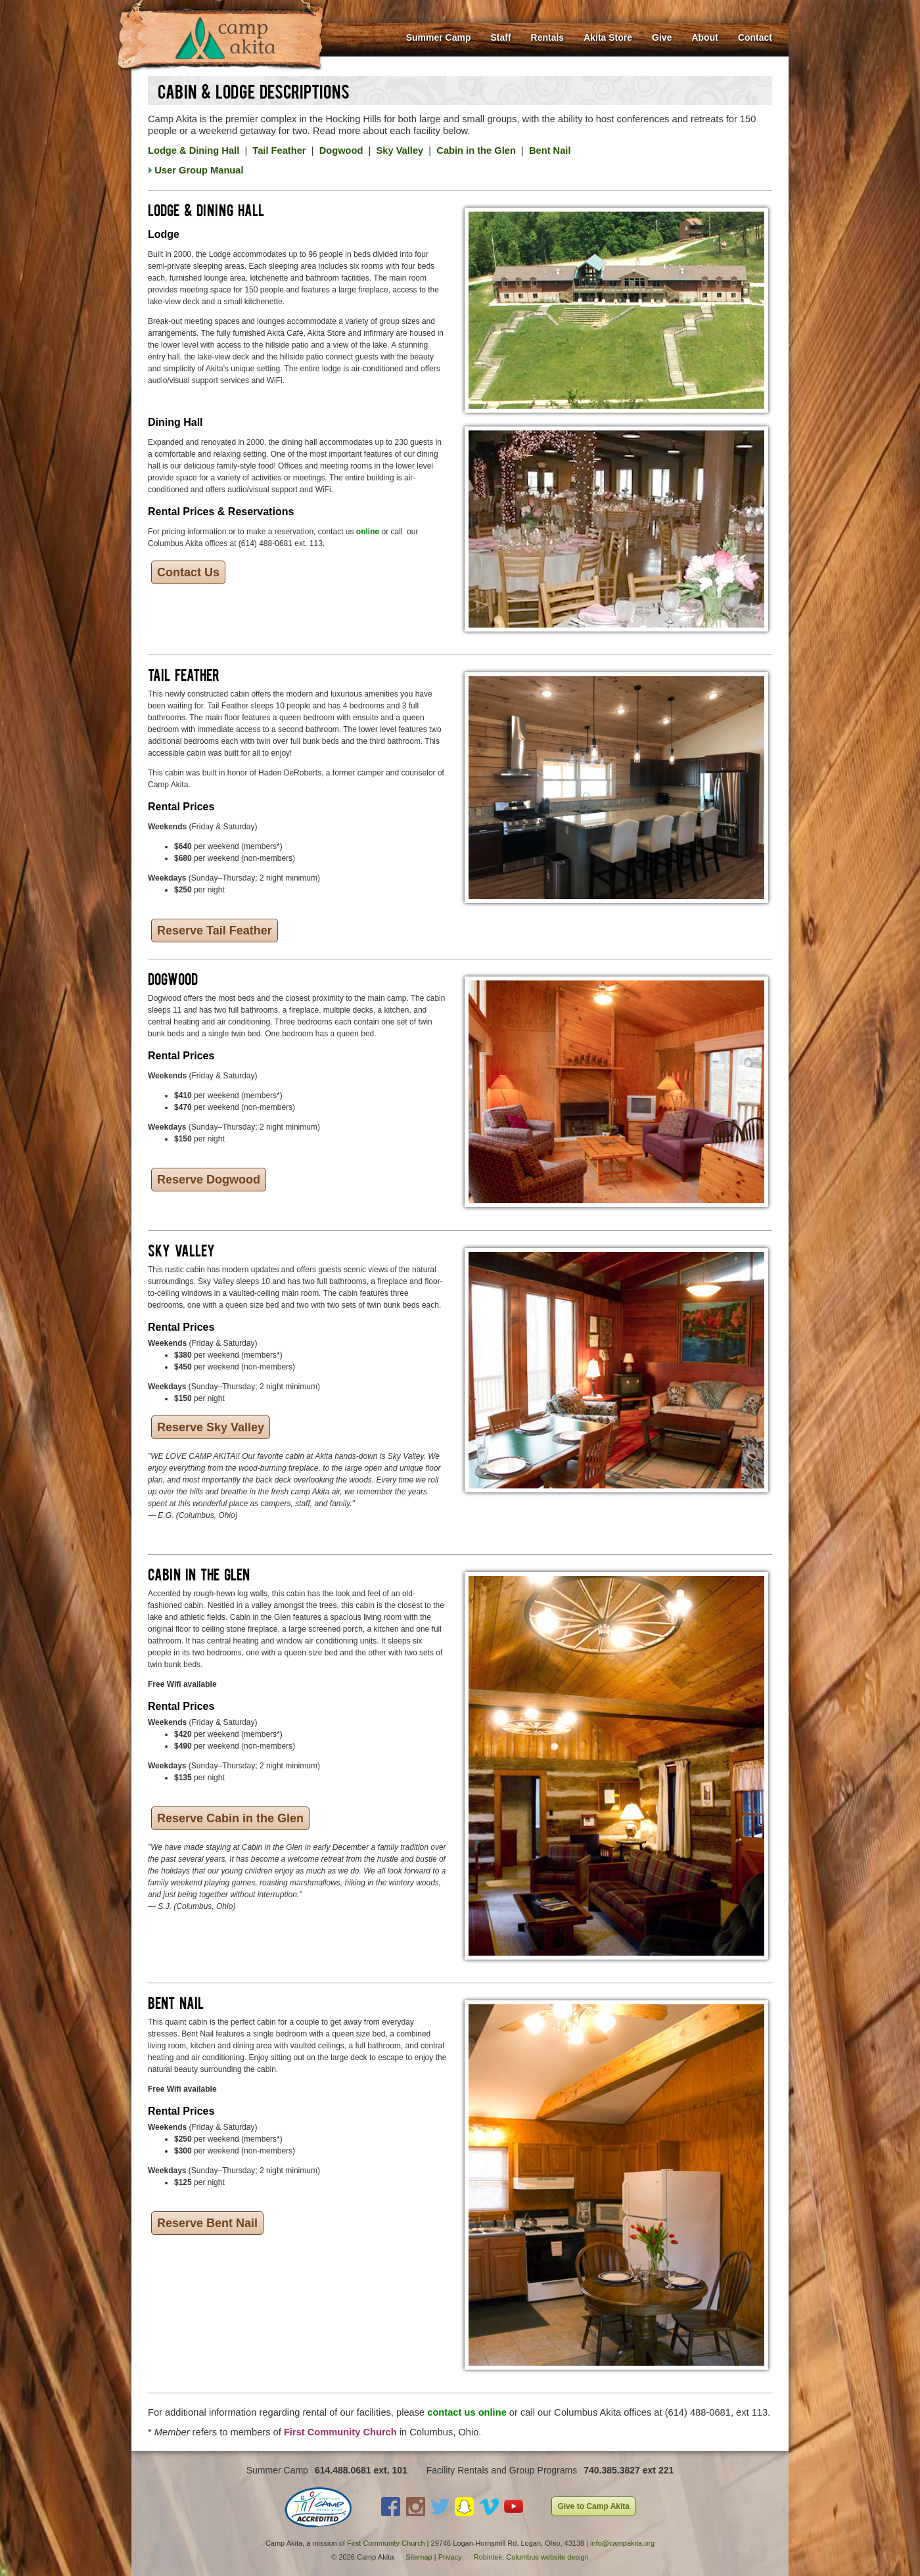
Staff (500, 37)
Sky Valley (400, 150)
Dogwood (341, 150)
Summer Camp (438, 37)
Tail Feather (279, 150)
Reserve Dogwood (208, 1179)
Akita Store (608, 37)
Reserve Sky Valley (210, 1427)
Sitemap (418, 2557)
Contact (755, 37)
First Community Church (386, 2543)
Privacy (450, 2557)
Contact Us (188, 572)
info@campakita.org (622, 2543)
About (704, 37)
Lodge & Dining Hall (193, 150)
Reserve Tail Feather (214, 930)
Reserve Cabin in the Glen (230, 1818)
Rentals (547, 37)
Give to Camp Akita (593, 2506)
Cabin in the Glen (476, 150)
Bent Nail (550, 150)
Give (662, 37)
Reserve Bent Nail (207, 2223)
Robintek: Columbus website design (531, 2557)
